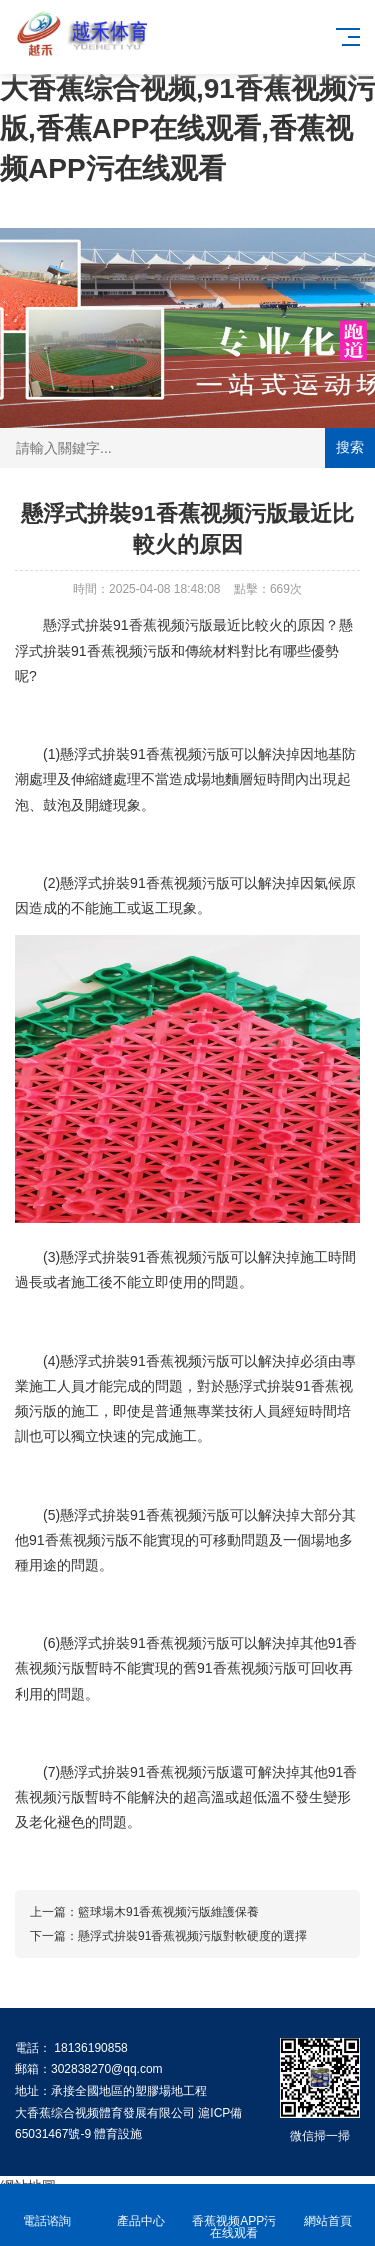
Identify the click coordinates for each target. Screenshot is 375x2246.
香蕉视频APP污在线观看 (235, 2215)
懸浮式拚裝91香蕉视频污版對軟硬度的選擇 (192, 1936)
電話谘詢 (47, 2209)
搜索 (350, 447)
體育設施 (118, 2134)
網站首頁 (328, 2209)
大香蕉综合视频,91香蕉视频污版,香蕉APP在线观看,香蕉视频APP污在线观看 (187, 128)
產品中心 (141, 2209)
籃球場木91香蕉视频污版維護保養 (168, 1912)
